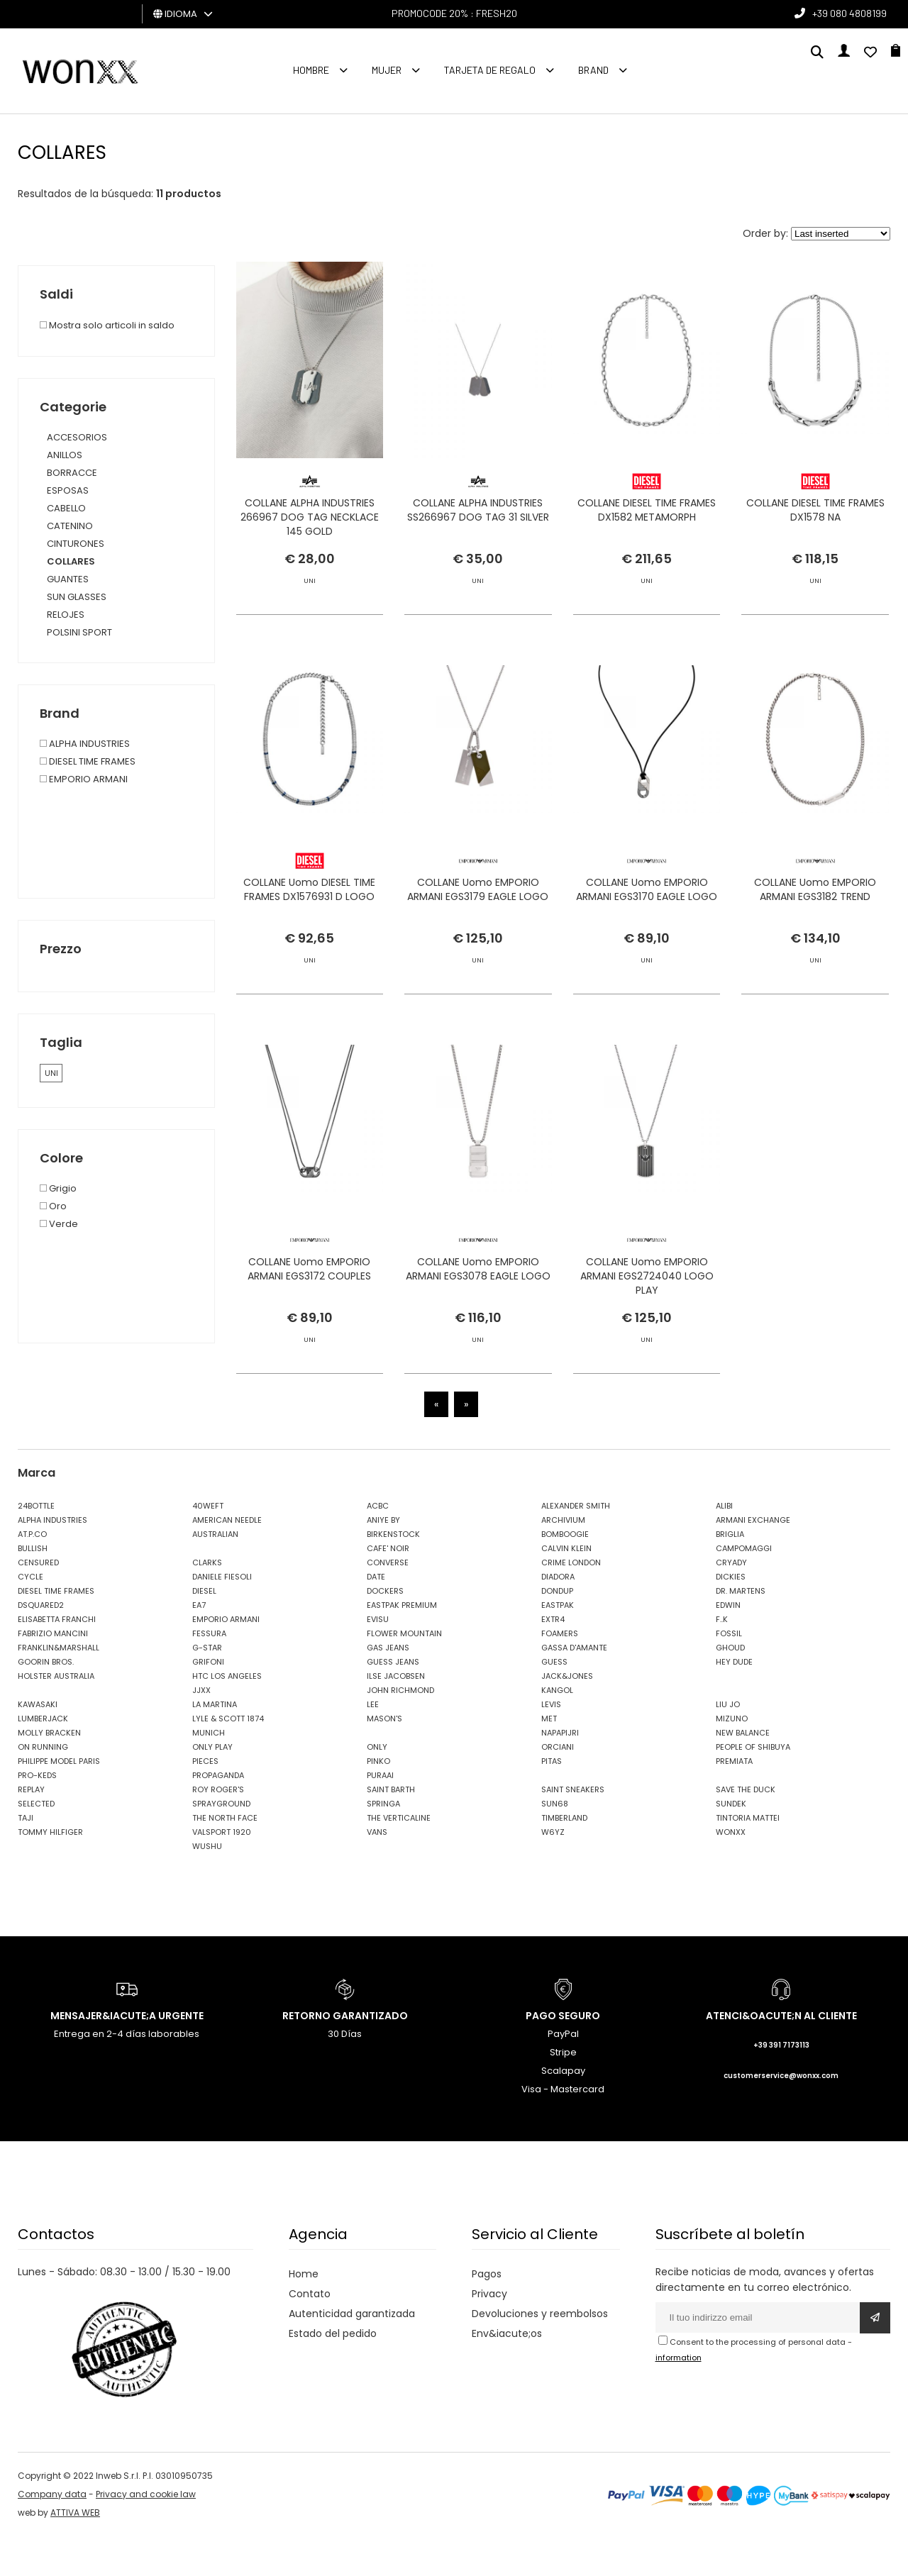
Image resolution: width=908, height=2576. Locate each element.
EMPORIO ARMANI (226, 1659)
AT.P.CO (32, 1574)
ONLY (377, 1786)
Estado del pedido (333, 2373)
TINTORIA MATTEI (748, 1857)
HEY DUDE (734, 1701)
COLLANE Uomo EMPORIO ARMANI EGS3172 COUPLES (309, 1369)
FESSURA (209, 1673)
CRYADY (731, 1602)
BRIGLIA (730, 1574)
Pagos (487, 2313)
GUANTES (68, 579)
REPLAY (31, 1829)
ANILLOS (64, 455)
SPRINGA (383, 1843)
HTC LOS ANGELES (227, 1715)
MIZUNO (732, 1758)
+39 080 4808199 (849, 13)
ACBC (378, 1545)
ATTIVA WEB (75, 2552)
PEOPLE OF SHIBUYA (753, 1786)
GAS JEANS (388, 1687)
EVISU (378, 1659)
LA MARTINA (214, 1744)
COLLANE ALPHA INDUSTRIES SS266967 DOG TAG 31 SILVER (478, 523)
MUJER (387, 70)
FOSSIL (729, 1673)
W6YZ (553, 1871)
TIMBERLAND (564, 1857)
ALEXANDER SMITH (575, 1545)
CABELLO (66, 508)
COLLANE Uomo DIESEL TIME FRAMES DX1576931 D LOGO (309, 977)
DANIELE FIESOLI (222, 1616)
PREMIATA (734, 1800)
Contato (310, 2333)
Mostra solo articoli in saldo (107, 325)
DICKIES (731, 1616)
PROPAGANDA (218, 1815)
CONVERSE (388, 1602)
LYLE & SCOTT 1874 (228, 1758)
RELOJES (65, 614)
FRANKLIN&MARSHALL (58, 1687)
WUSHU (207, 1886)
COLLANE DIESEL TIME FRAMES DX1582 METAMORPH (646, 523)
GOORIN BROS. (46, 1701)
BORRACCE (72, 472)
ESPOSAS (68, 490)
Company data (52, 2534)
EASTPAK (557, 1644)
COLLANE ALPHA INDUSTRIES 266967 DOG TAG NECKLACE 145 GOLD (309, 530)
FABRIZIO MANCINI (53, 1673)
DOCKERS (385, 1630)
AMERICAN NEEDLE (227, 1559)
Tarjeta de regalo (490, 70)
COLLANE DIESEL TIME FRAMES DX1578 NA (815, 523)
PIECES (205, 1800)
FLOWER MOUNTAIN (404, 1673)
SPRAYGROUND (221, 1843)
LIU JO (728, 1744)
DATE (376, 1616)
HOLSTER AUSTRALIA (56, 1715)
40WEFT (207, 1545)
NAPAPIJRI (560, 1772)
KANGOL (557, 1730)
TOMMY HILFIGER (50, 1871)
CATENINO (70, 526)
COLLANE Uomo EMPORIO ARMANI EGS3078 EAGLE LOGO (478, 1369)
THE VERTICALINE (399, 1857)
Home (304, 2313)
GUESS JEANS (393, 1701)
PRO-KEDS (37, 1815)
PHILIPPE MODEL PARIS (59, 1800)
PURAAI (380, 1815)
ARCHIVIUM (563, 1559)
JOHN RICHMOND (400, 1730)
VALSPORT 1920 (221, 1871)
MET (549, 1758)
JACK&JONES (567, 1715)
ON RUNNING (43, 1786)
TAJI (25, 1857)
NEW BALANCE (743, 1772)
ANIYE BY (383, 1559)
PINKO (378, 1800)
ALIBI (724, 1545)
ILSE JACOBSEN (396, 1715)
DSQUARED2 (41, 1644)
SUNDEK (731, 1843)
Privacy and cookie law (146, 2534)
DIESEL (204, 1630)
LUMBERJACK (43, 1758)
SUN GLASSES (76, 597)
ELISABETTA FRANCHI (57, 1659)
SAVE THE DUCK (745, 1829)
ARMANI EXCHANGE (753, 1559)
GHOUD (730, 1687)
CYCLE (30, 1616)
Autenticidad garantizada (352, 2353)
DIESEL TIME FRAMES (56, 1630)
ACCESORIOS (77, 437)
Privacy (489, 2333)
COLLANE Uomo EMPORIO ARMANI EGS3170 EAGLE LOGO (646, 977)
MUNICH (208, 1772)
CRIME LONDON (571, 1602)
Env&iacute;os (507, 2373)
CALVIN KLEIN (566, 1588)
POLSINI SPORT (79, 632)
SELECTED (36, 1843)
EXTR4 (553, 1659)
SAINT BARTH (391, 1829)
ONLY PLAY (212, 1786)
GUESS (554, 1701)
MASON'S (384, 1758)
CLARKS (207, 1602)
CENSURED (38, 1602)
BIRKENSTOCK (393, 1574)
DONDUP (557, 1630)
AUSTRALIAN (215, 1574)
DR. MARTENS (740, 1630)
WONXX (731, 1871)
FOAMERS (559, 1673)
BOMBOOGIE (565, 1574)
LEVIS (551, 1744)
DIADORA (558, 1616)
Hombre (311, 70)
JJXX (201, 1730)
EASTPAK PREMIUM (402, 1644)
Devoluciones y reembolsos (540, 2353)
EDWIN (728, 1644)
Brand (593, 70)
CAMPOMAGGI (744, 1588)
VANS (377, 1871)
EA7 (199, 1644)
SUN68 (554, 1843)
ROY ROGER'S (218, 1829)
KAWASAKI (37, 1744)
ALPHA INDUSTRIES (52, 1559)
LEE (373, 1744)
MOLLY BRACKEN (49, 1772)
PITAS (551, 1800)
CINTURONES (75, 543)
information (678, 2397)
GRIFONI (208, 1701)
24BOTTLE (36, 1545)
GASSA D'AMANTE (574, 1687)
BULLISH (33, 1588)
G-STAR (207, 1687)
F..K (722, 1659)
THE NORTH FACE (225, 1857)
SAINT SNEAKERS (572, 1829)
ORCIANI (557, 1786)
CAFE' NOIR (388, 1588)
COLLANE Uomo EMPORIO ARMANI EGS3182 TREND (815, 977)
